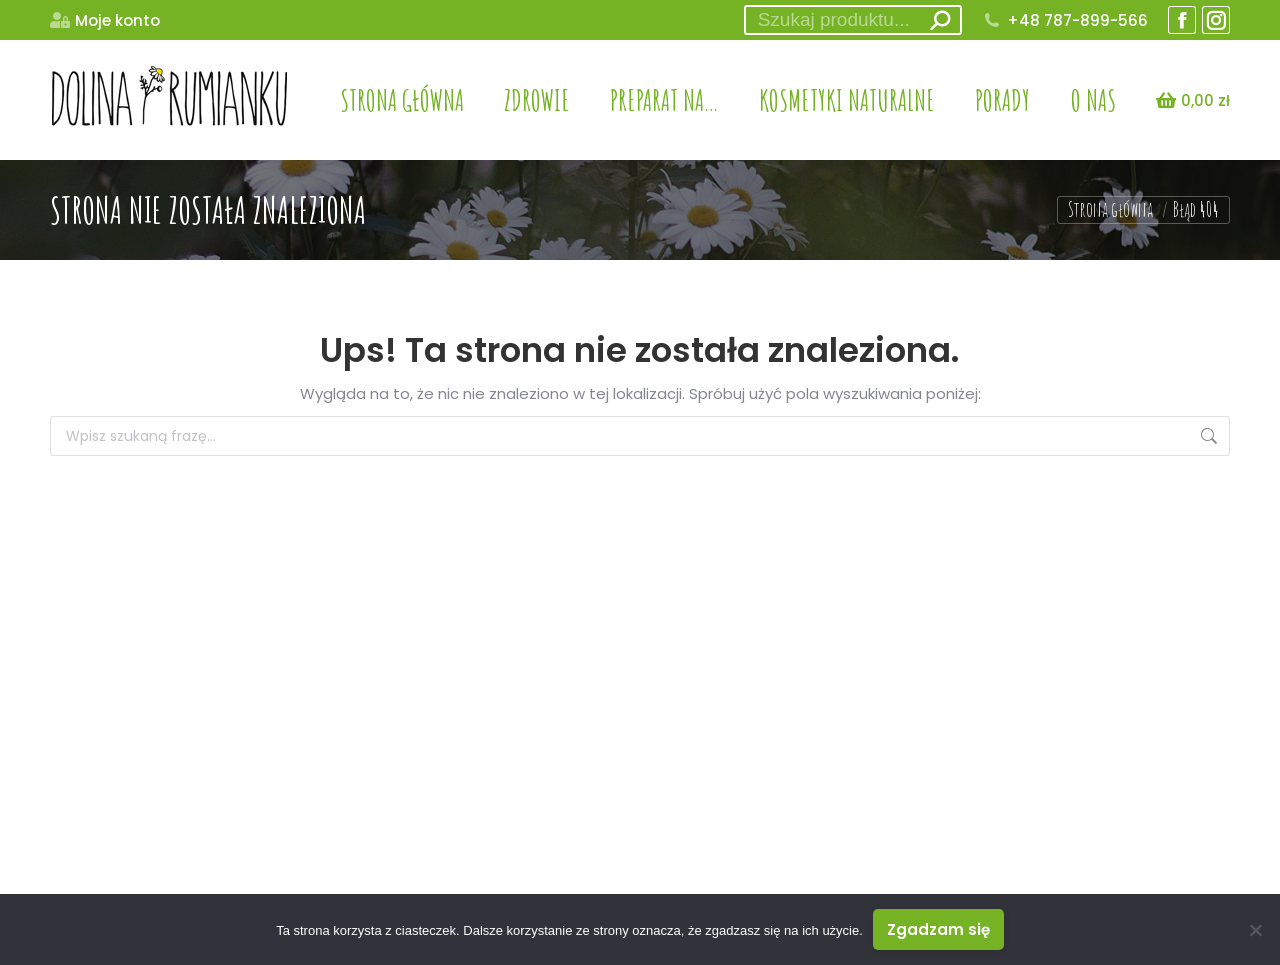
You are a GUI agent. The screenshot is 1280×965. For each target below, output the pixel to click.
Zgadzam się (938, 929)
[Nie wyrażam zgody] (1255, 930)
